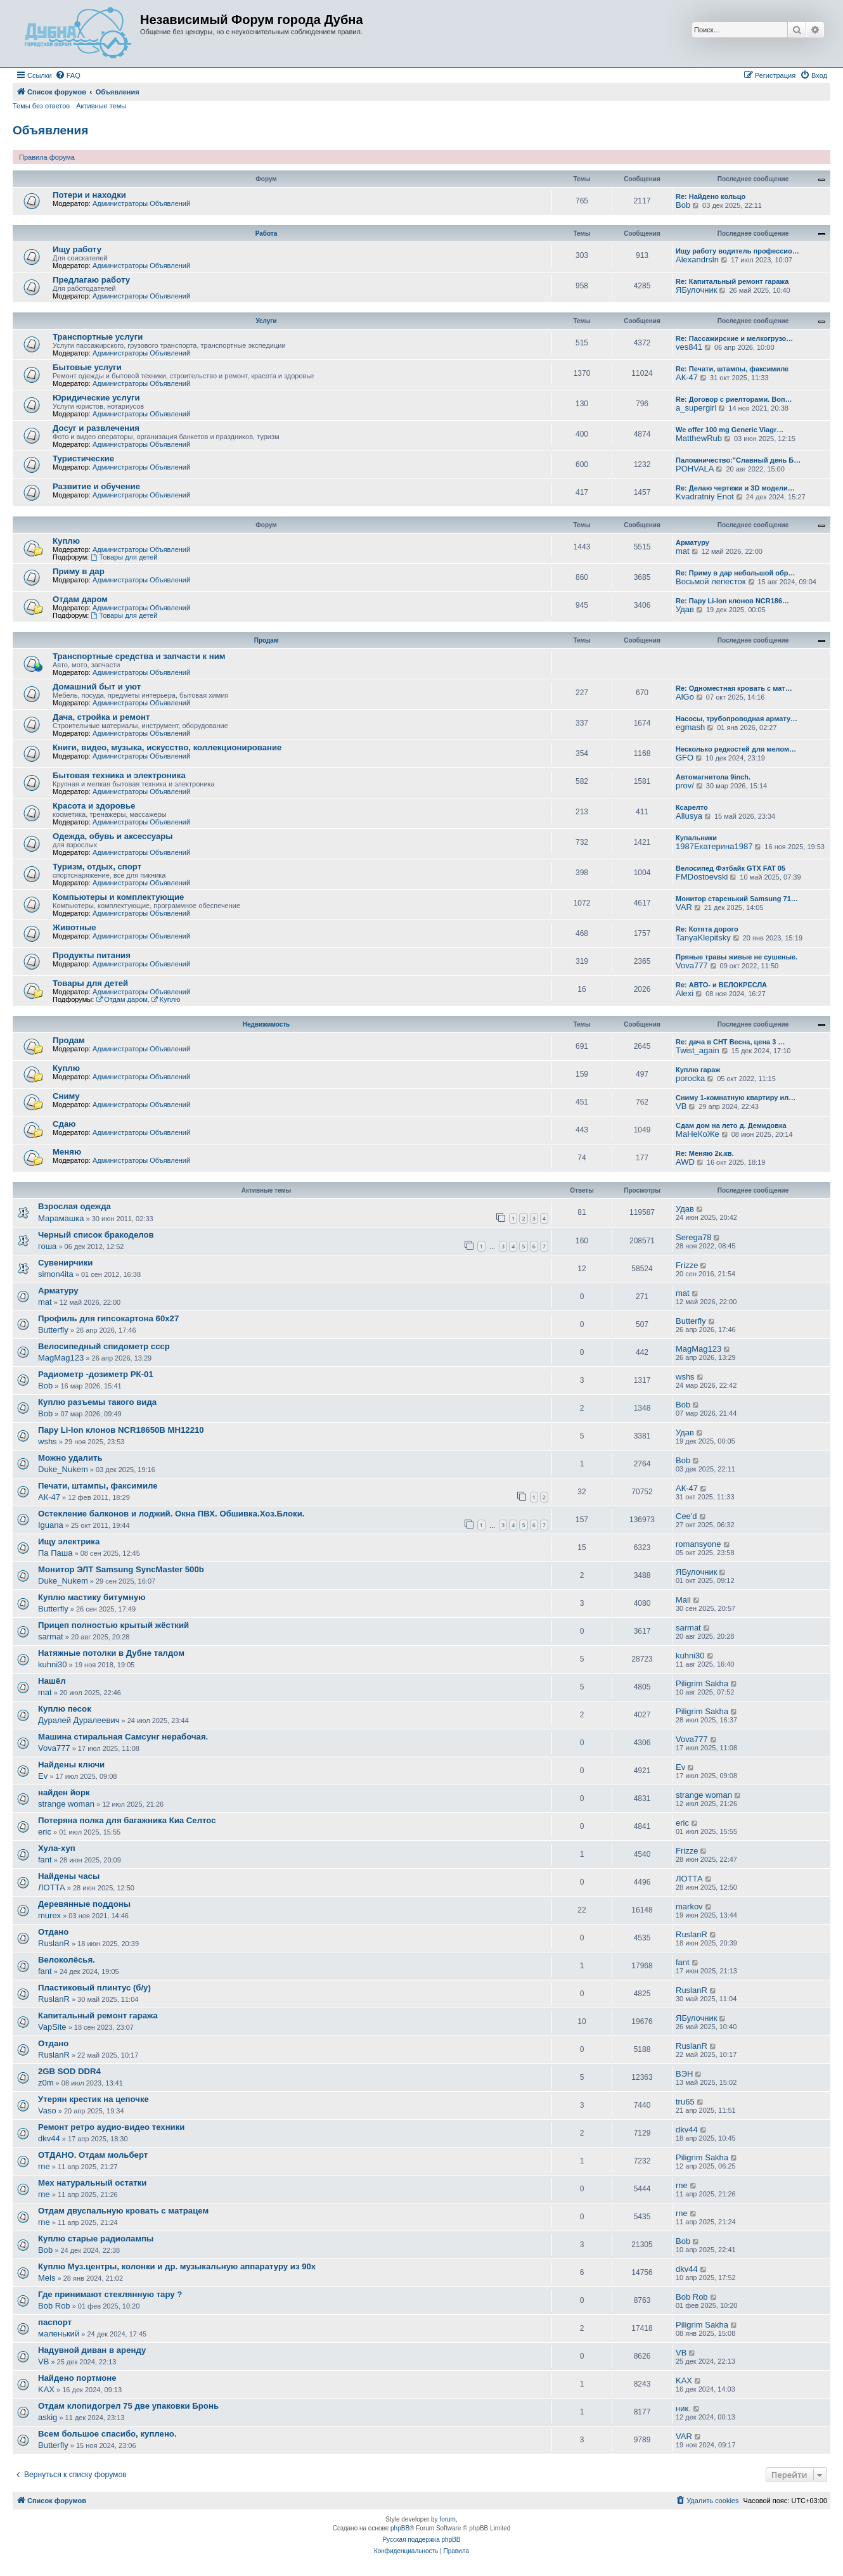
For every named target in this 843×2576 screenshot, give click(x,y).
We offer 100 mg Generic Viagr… (729, 429)
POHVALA (695, 468)
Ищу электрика (69, 1541)
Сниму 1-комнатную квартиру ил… (735, 1097)
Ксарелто (692, 807)
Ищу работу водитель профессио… (737, 251)
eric (44, 1831)
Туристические (83, 458)
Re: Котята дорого (707, 929)
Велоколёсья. (66, 1959)
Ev (43, 1776)
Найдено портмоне (77, 2378)
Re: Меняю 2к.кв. (705, 1153)
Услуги (265, 320)
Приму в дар (79, 571)
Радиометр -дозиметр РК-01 (95, 1374)
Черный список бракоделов (96, 1235)
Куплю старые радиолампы (95, 2238)
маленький (58, 2333)
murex (49, 1915)
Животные (74, 927)
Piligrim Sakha (702, 1683)
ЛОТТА (51, 1887)
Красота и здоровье (94, 806)
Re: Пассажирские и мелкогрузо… (734, 338)
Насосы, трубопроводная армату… (736, 718)
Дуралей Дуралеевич (78, 1720)
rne (44, 2166)
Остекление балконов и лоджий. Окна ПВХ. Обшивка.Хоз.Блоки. (171, 1513)
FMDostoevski (702, 876)
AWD (685, 1162)
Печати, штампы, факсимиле (98, 1485)
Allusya (689, 816)
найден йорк (64, 1792)
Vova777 (692, 965)
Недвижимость (266, 1024)
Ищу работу (77, 249)
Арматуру (692, 542)
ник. (683, 2408)
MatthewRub (699, 438)
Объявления (50, 130)
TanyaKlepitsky (703, 937)
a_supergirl (696, 408)
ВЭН (684, 2074)
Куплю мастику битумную (92, 1597)
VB (681, 1106)
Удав (685, 609)
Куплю (66, 541)
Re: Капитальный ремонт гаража (732, 281)
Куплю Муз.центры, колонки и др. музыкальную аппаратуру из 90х (177, 2266)
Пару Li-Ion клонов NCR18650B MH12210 (121, 1430)
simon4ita (56, 1274)
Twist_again (697, 1050)
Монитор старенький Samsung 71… (737, 898)
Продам (266, 640)
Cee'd (686, 1516)
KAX (46, 2389)
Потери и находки (89, 195)
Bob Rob (54, 2305)
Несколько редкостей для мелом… (736, 749)
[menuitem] (67, 75)
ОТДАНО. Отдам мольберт (93, 2155)
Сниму (66, 1096)
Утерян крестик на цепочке (93, 2099)
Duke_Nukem (63, 1469)
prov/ (685, 785)
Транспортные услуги (98, 337)
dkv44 (49, 2138)
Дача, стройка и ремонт (101, 717)
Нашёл (52, 1681)
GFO (684, 757)
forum (447, 2519)
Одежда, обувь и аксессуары (113, 836)
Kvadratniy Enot (705, 496)
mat (683, 551)
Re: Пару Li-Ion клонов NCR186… (732, 601)
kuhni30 (52, 1664)
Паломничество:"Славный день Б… (738, 460)
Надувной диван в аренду (92, 2350)
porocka (690, 1078)
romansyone (698, 1544)
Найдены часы (69, 1876)
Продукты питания (92, 955)
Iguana (50, 1525)
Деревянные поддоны (84, 1904)
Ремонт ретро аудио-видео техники (111, 2127)
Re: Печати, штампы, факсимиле (732, 369)
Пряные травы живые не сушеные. (736, 957)
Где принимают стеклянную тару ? (110, 2294)
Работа (266, 233)
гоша (47, 1246)
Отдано (53, 1932)
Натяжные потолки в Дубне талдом (111, 1653)
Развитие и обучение (96, 486)
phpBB (399, 2528)
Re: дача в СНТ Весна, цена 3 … (730, 1042)
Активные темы (101, 106)
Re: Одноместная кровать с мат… (734, 688)
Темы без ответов (41, 106)
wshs (685, 1376)
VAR (684, 907)
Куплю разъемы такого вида (97, 1402)
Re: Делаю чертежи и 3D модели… (735, 488)
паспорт (55, 2322)
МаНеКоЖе (697, 1134)
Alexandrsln (697, 259)
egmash (690, 727)
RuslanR (54, 1943)
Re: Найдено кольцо (710, 196)
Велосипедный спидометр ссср (104, 1346)
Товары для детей (124, 557)
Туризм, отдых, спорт (97, 866)
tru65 (685, 2101)
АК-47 (687, 377)
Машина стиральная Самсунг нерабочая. (123, 1736)
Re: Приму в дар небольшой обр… (735, 573)
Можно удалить (70, 1458)
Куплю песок (64, 1709)
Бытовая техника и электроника (119, 775)
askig (47, 2417)
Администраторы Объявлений (141, 203)
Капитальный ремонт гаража (98, 2015)
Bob (683, 205)
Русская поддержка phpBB (421, 2539)
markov (689, 1906)
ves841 (689, 347)
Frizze (687, 1265)
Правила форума (47, 157)
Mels (46, 2278)
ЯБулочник (696, 290)
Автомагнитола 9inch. (713, 777)
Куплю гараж (698, 1069)
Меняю (67, 1152)
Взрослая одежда (74, 1206)
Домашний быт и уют (97, 686)
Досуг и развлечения (96, 428)
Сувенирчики (65, 1262)
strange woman (66, 1804)
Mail (683, 1600)
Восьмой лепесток (711, 581)
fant (45, 1859)
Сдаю (64, 1124)
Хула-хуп (56, 1848)
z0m (46, 2082)
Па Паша (55, 1553)
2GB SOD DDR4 (69, 2071)
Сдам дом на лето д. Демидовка (731, 1125)
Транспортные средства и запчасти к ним (139, 656)
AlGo (685, 697)
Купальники (696, 838)
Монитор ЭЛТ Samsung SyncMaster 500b (121, 1569)
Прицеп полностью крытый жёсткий (113, 1625)
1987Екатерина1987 (714, 846)
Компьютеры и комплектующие (118, 897)
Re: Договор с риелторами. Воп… (734, 399)
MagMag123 (61, 1357)
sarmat (50, 1636)
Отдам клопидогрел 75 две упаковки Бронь (128, 2406)
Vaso (47, 2110)
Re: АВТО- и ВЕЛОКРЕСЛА (721, 985)
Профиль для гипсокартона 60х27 (108, 1318)
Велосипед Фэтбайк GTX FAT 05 (730, 868)
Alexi (684, 993)
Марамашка (61, 1218)
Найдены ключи (71, 1764)
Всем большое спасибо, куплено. (107, 2433)
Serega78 (693, 1237)
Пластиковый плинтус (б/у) (94, 1987)
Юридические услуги (96, 397)
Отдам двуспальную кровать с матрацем (123, 2210)
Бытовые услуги (87, 367)
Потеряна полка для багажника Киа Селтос (127, 1820)
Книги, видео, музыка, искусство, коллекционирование (167, 747)
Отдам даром (80, 599)
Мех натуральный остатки (92, 2183)
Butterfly (53, 1330)
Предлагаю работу (91, 280)
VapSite (52, 2027)
